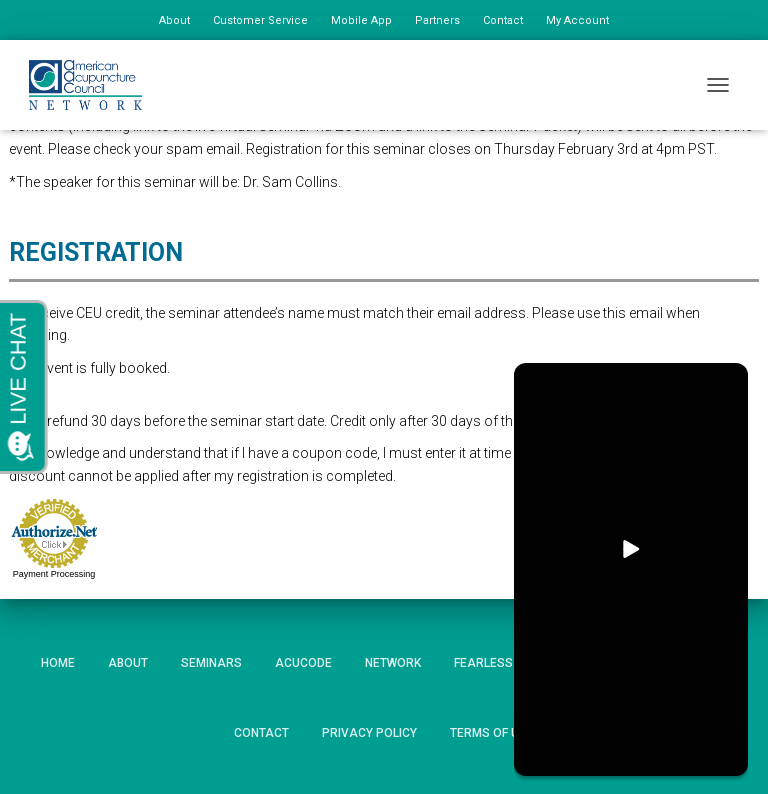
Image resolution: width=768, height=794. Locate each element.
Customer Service (260, 20)
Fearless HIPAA (503, 663)
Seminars (211, 663)
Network (393, 663)
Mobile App (361, 20)
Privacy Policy (369, 733)
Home (58, 663)
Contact (503, 20)
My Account (577, 20)
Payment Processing (54, 574)
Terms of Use (492, 733)
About (174, 20)
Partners (437, 20)
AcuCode (303, 663)
